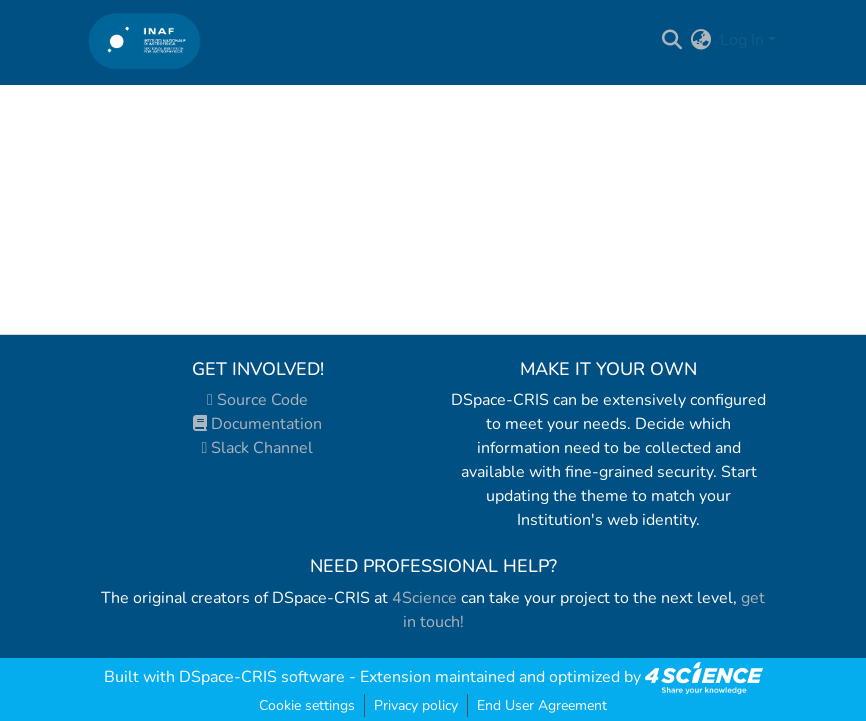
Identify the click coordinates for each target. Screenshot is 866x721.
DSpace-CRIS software (262, 677)
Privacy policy (416, 705)
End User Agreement (542, 705)
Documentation (257, 424)
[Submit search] (672, 40)
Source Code (257, 400)
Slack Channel (258, 448)
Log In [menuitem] (742, 40)
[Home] (144, 40)
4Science (424, 598)
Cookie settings (307, 705)
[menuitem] (701, 40)
